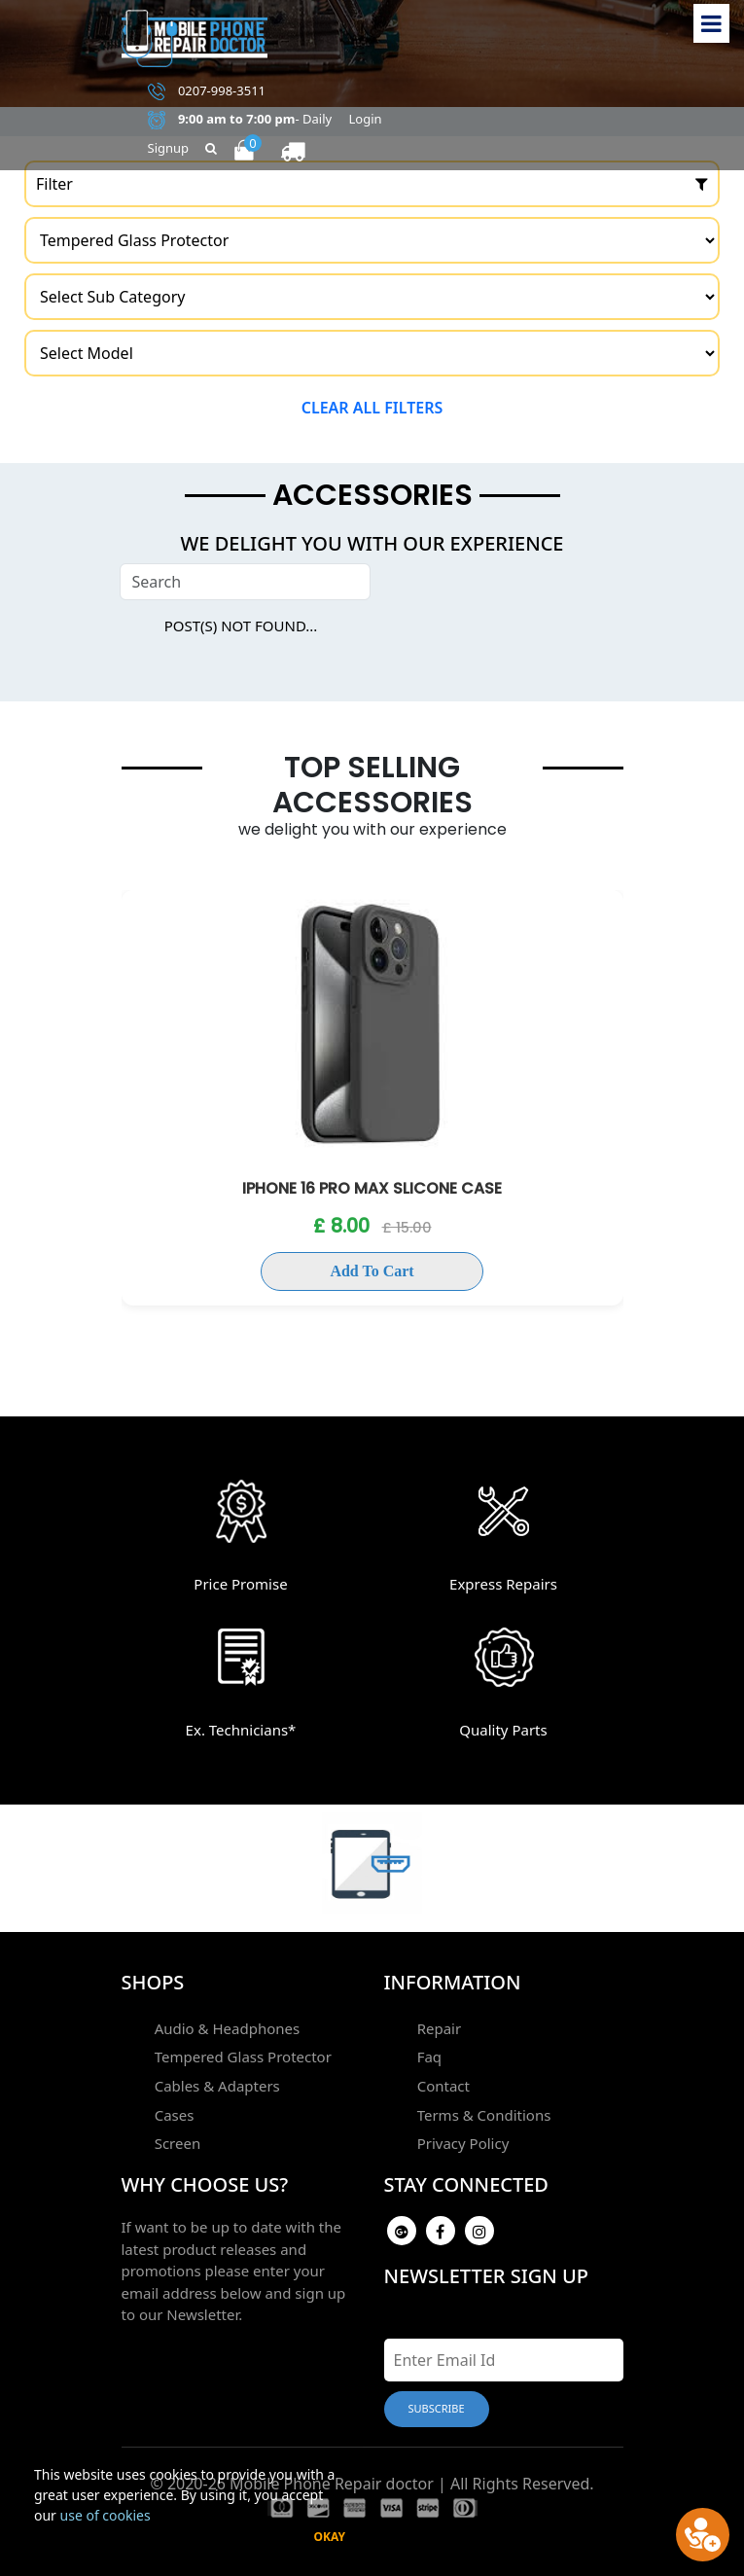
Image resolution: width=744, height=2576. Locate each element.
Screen (176, 2138)
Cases (173, 2111)
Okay (329, 2536)
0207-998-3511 (207, 91)
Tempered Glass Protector (241, 2055)
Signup (169, 148)
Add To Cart (371, 1271)
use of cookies (105, 2515)
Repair (437, 2027)
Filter (372, 184)
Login (365, 118)
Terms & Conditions (482, 2111)
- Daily (240, 119)
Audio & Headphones (226, 2027)
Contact (441, 2083)
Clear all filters (372, 407)
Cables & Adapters (215, 2083)
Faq (427, 2055)
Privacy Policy (461, 2138)
